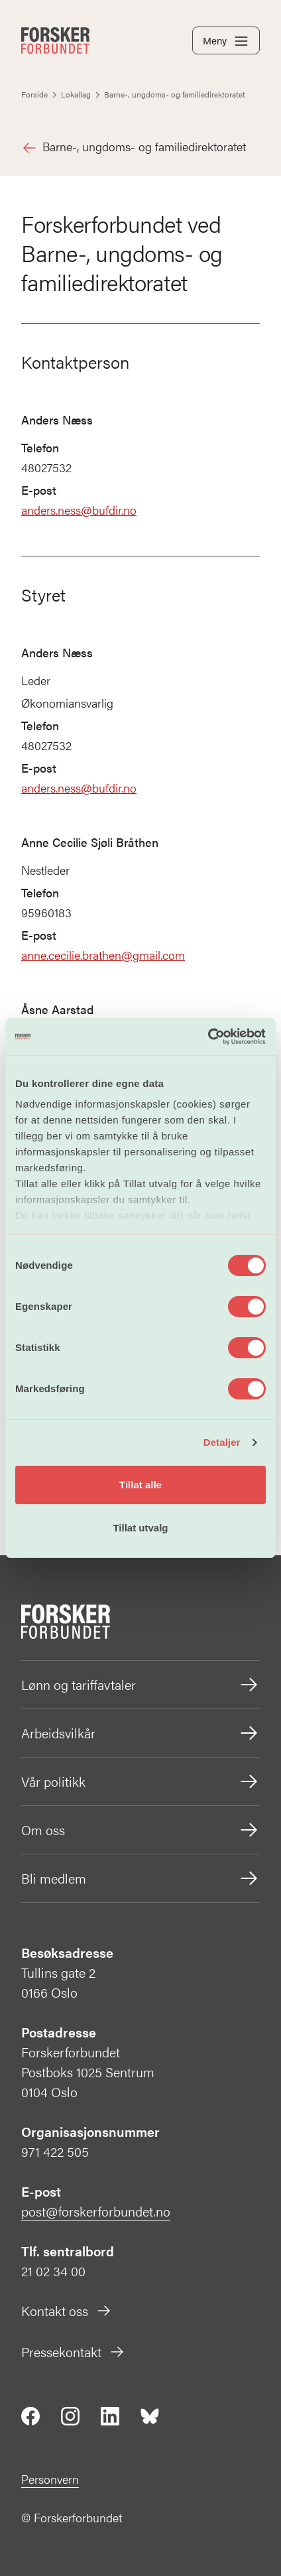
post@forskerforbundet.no (95, 2211)
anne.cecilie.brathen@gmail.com (103, 954)
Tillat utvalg (140, 1527)
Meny (226, 41)
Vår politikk (140, 1781)
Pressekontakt (73, 2351)
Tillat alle (140, 1484)
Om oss (140, 1829)
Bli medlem (140, 1878)
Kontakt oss (66, 2310)
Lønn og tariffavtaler (140, 1684)
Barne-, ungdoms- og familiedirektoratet (133, 147)
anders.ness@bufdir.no (79, 509)
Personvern (50, 2479)
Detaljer (222, 1442)
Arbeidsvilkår (140, 1733)
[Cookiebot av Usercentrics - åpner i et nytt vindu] (208, 1036)
